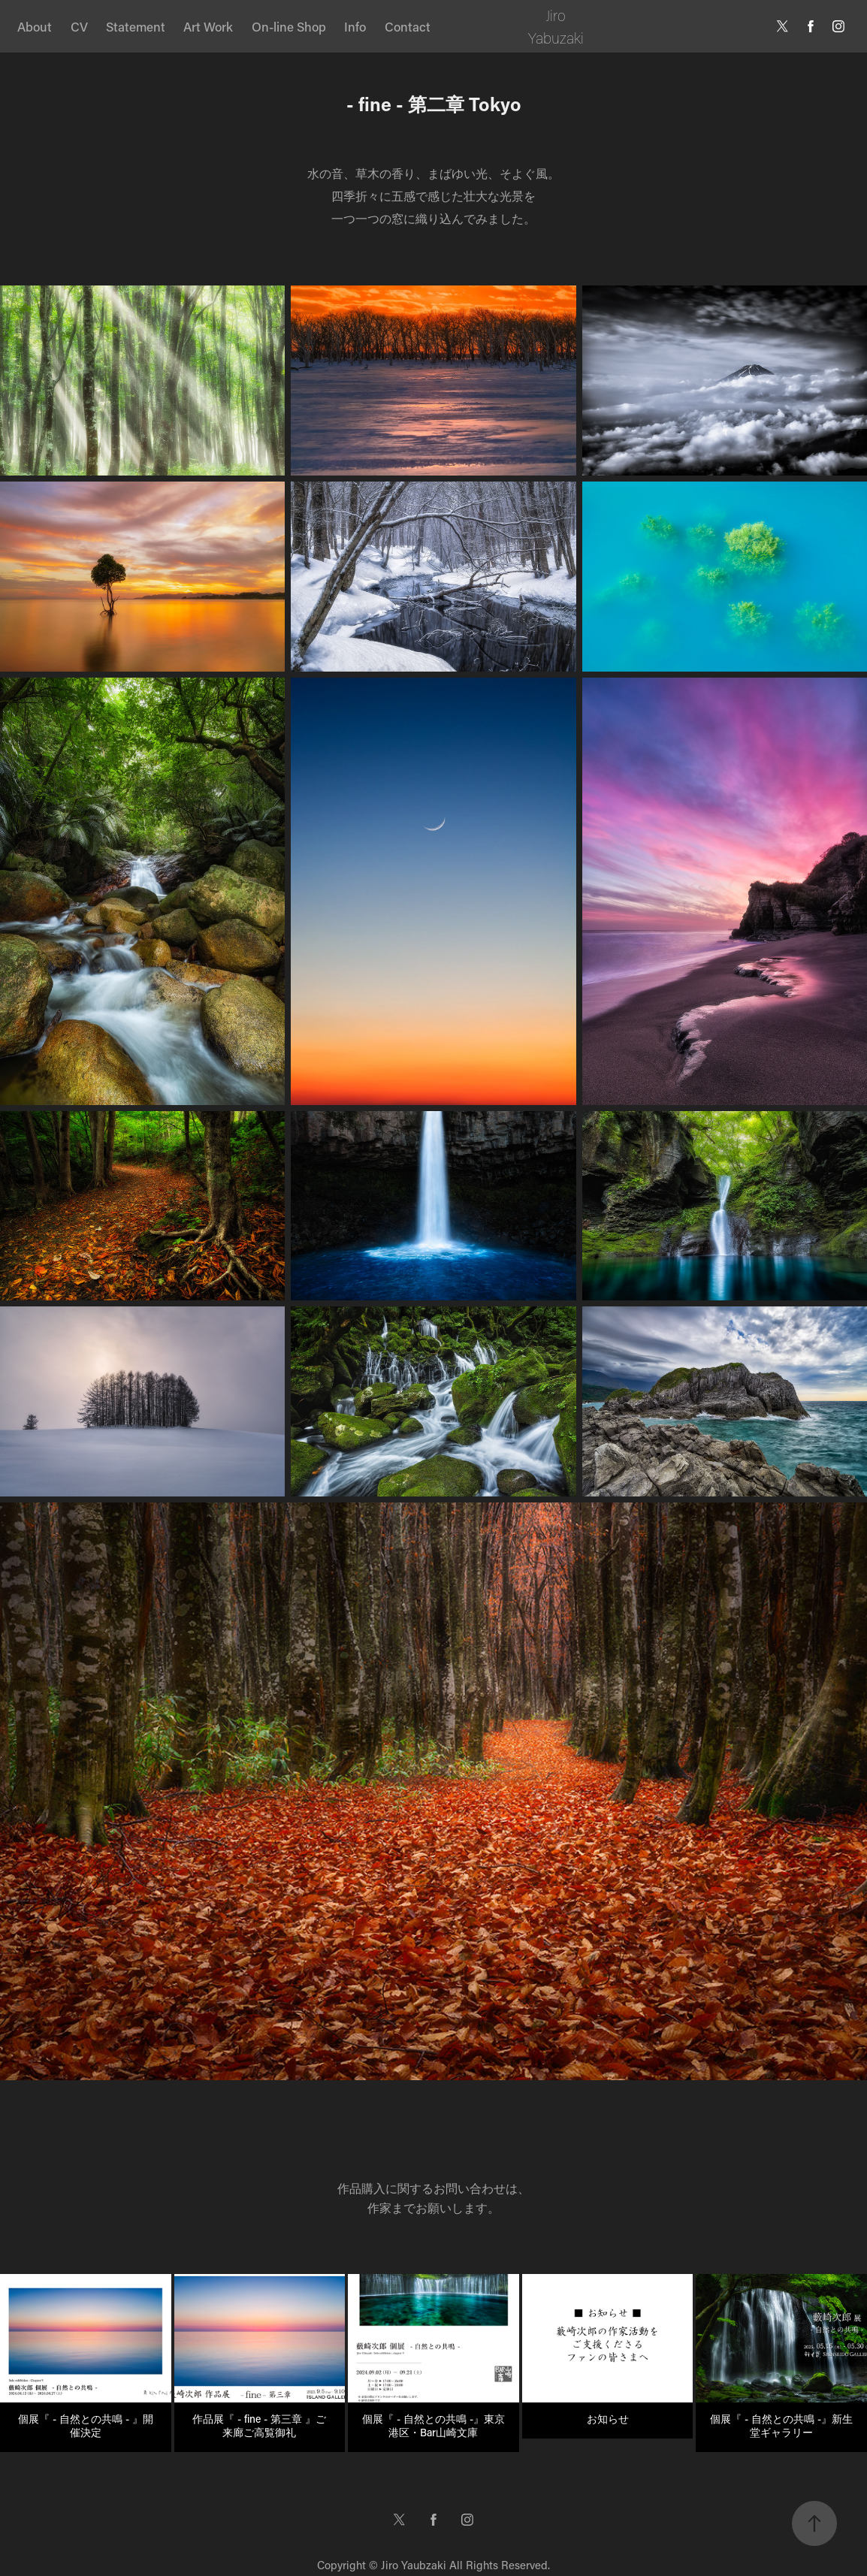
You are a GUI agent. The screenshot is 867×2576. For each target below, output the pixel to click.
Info (355, 26)
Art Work (208, 26)
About (34, 26)
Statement (135, 26)
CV (79, 26)
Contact (407, 26)
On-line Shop (289, 26)
